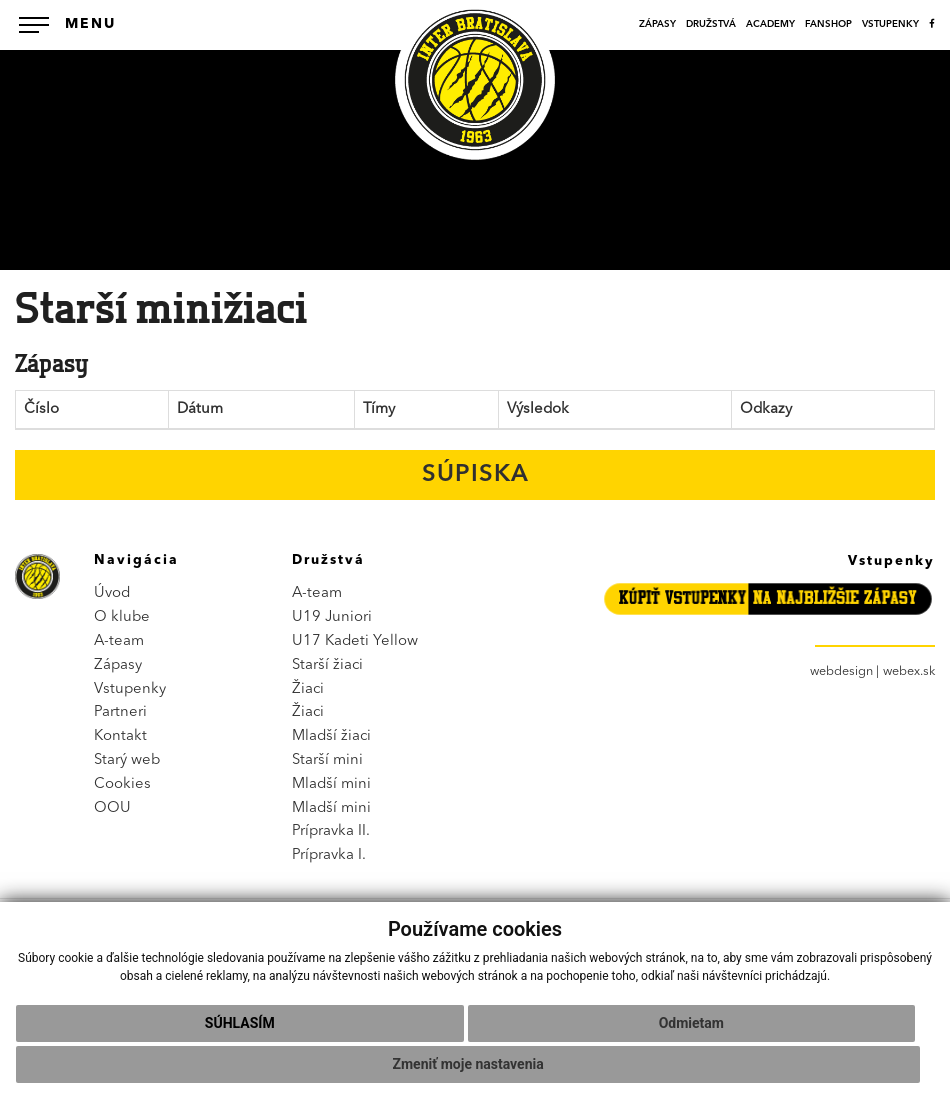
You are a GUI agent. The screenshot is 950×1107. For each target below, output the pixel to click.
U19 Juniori (332, 617)
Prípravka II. (331, 831)
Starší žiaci (327, 665)
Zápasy (118, 665)
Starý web (127, 760)
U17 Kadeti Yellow (355, 641)
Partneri (120, 712)
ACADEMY (770, 24)
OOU (112, 808)
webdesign (841, 671)
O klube (122, 617)
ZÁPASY (657, 24)
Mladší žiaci (331, 736)
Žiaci (308, 689)
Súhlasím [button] (240, 1023)
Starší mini (327, 760)
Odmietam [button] (691, 1023)
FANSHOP (828, 24)
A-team (119, 641)
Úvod (112, 593)
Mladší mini (331, 784)
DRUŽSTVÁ (711, 24)
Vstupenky (130, 689)
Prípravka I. (329, 855)
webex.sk (909, 671)
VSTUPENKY (890, 24)
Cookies (122, 784)
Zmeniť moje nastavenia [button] (468, 1064)
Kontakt (120, 736)
